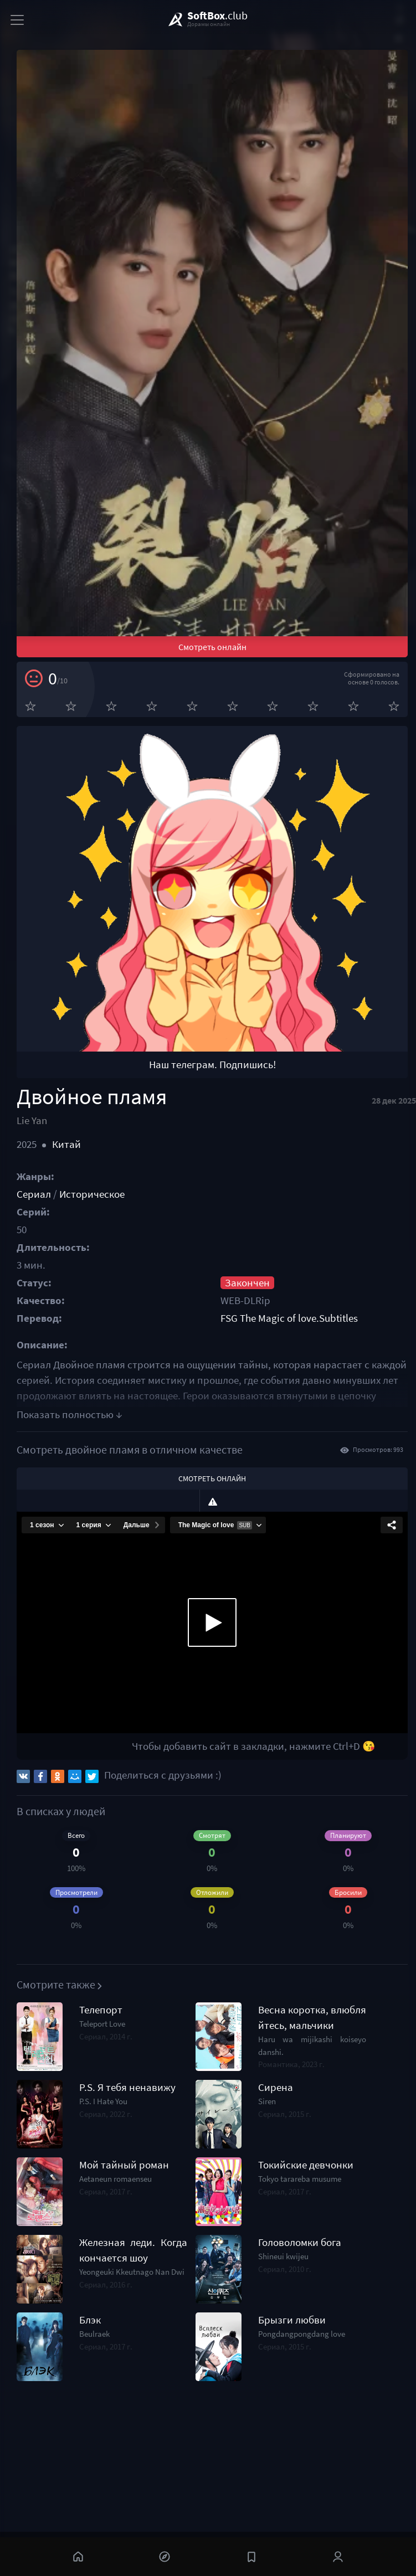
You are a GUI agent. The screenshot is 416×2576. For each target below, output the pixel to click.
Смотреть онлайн (212, 646)
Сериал (34, 1194)
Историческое (92, 1194)
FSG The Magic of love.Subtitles (289, 1318)
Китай (66, 1144)
